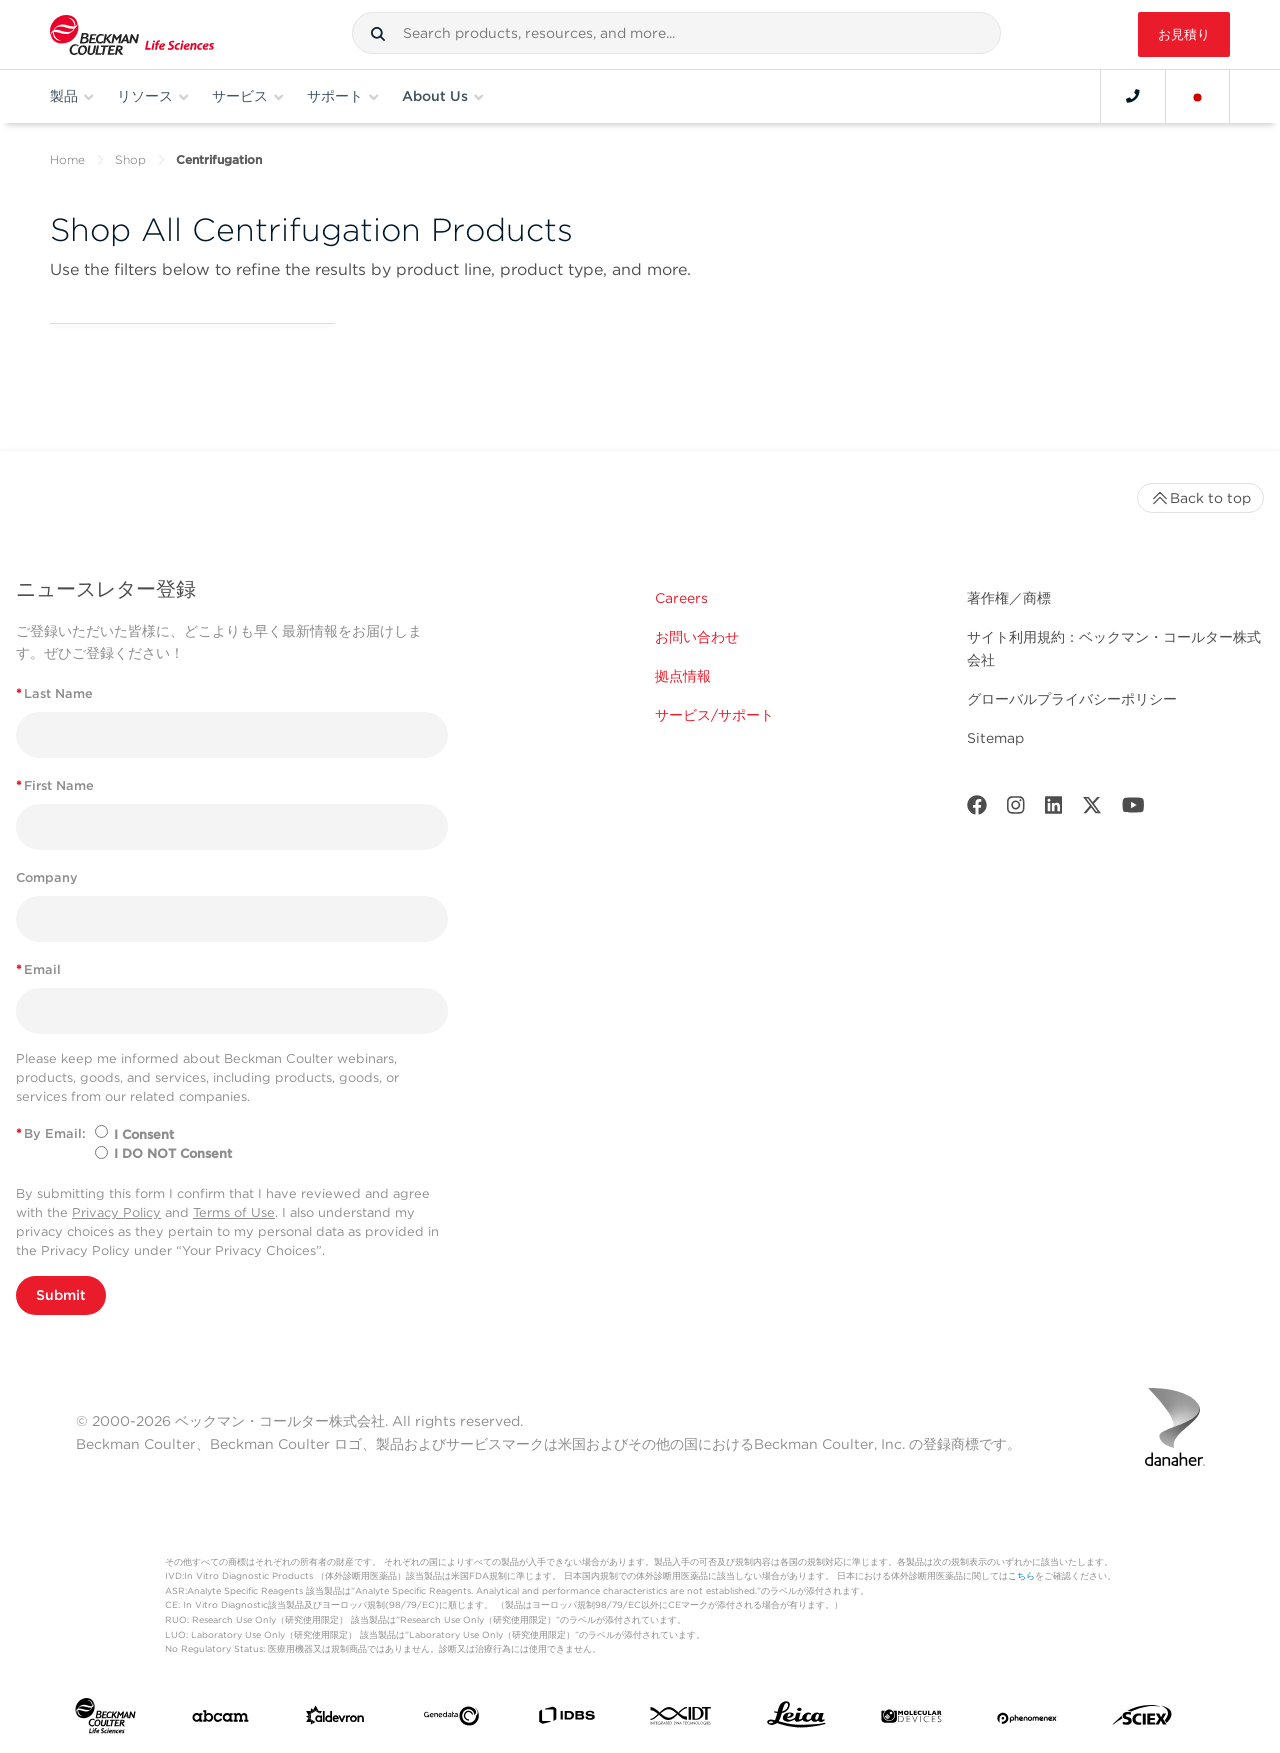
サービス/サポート (714, 715)
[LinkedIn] (1054, 809)
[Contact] (1133, 96)
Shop (130, 159)
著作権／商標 (1009, 598)
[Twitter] (1092, 809)
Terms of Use (234, 1212)
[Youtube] (1133, 809)
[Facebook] (977, 809)
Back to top (1200, 498)
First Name (55, 785)
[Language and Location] (1198, 96)
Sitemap (995, 738)
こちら (1021, 1575)
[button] (378, 34)
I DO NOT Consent (173, 1153)
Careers (681, 598)
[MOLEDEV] (911, 1720)
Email (38, 969)
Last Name (54, 693)
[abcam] (220, 1720)
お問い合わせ (697, 637)
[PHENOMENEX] (1027, 1720)
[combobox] (676, 33)
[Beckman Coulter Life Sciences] (132, 34)
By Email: (51, 1133)
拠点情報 (683, 676)
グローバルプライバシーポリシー (1072, 699)
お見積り (1184, 34)
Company (47, 877)
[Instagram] (1016, 809)
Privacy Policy (116, 1212)
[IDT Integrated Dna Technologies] (681, 1719)
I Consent (144, 1134)
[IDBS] (566, 1719)
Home (67, 159)
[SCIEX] (1142, 1720)
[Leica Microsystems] (796, 1719)
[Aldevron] (335, 1720)
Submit (61, 1295)
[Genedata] (451, 1720)
